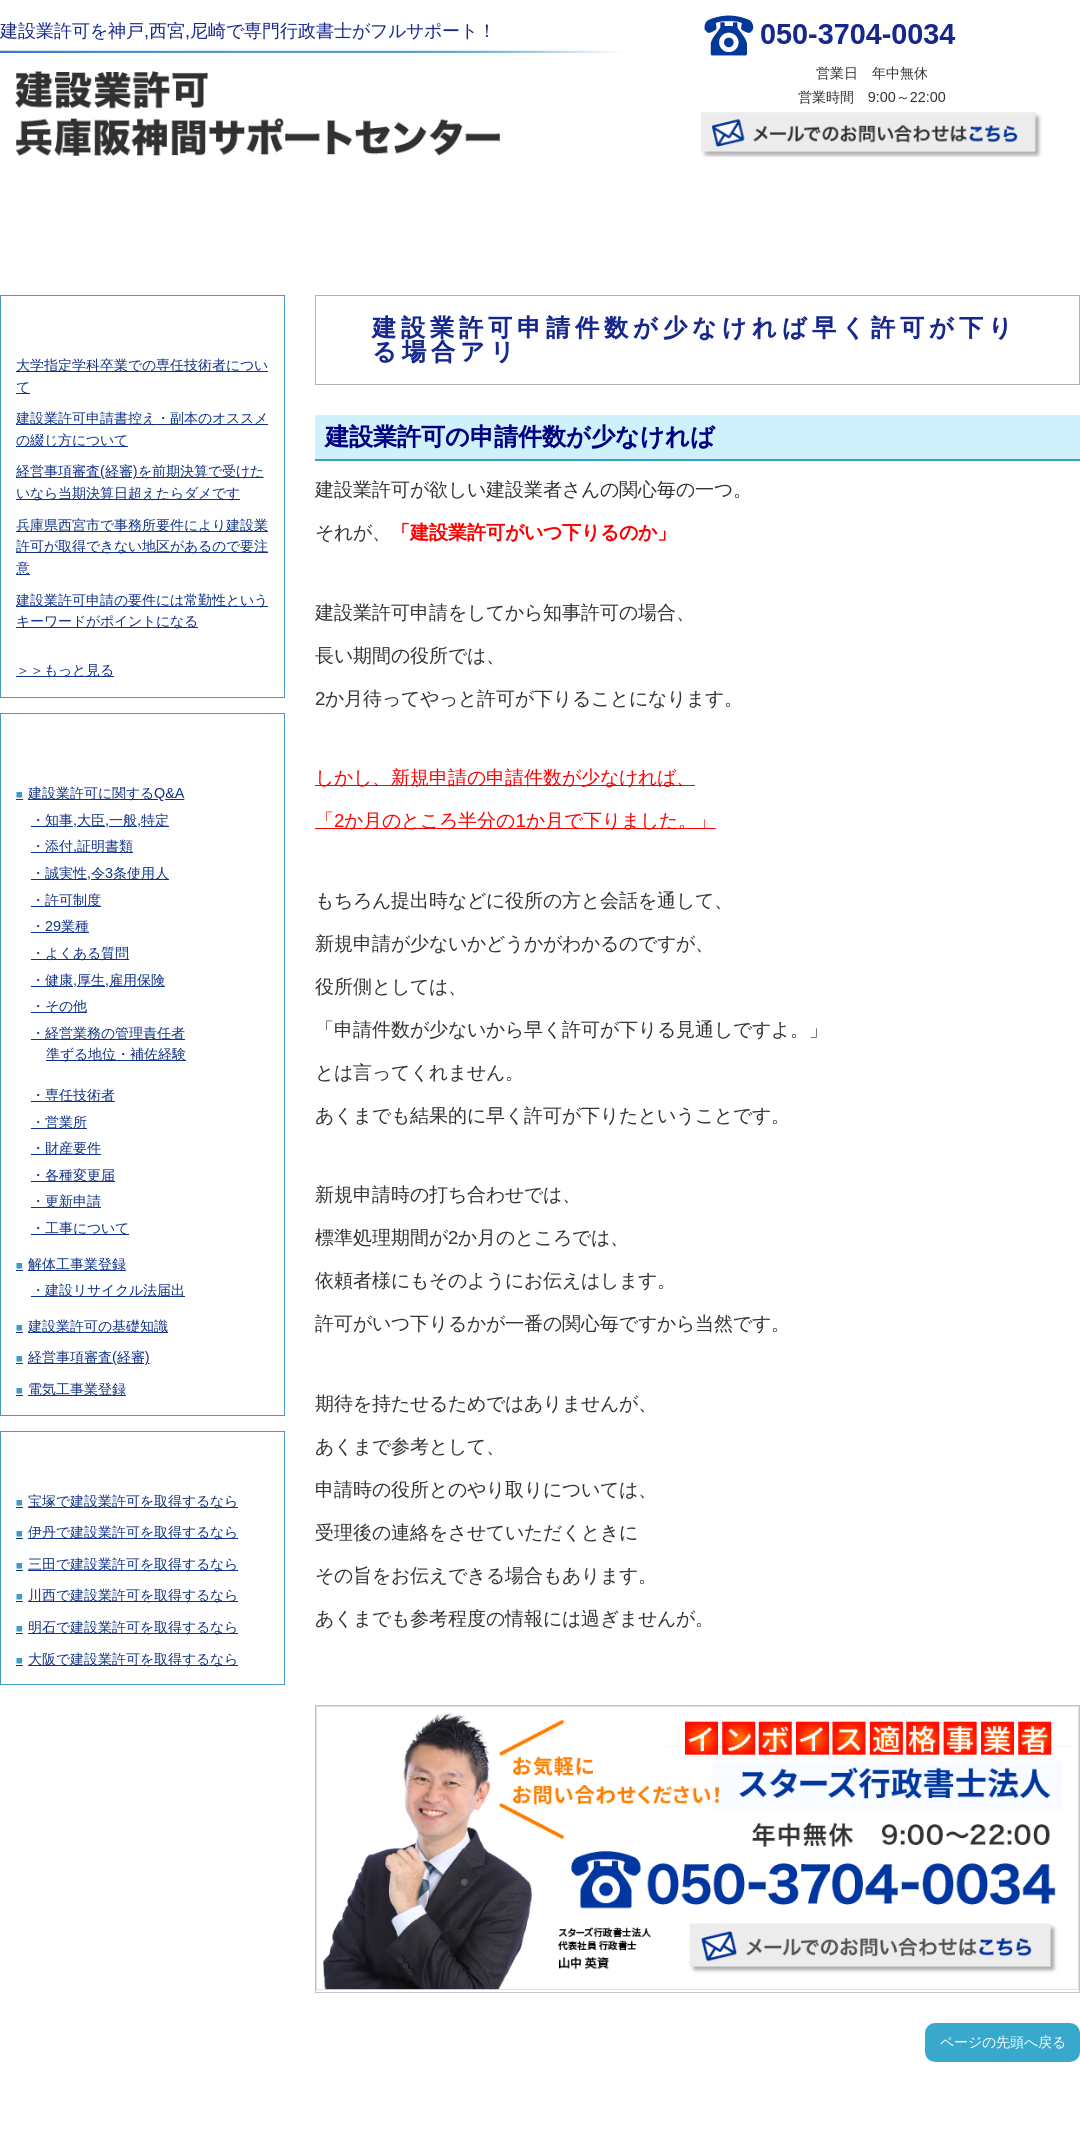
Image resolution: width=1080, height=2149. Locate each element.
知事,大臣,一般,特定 (107, 820)
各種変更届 (80, 1175)
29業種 (67, 926)
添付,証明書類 (89, 846)
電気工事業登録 (77, 1389)
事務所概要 (806, 210)
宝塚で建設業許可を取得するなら (133, 1501)
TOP (89, 210)
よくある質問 (87, 953)
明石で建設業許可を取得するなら (133, 1627)
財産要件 (73, 1148)
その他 (66, 1006)
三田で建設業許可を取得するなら (133, 1564)
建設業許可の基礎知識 (98, 1326)
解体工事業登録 (77, 1264)
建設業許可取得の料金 (269, 210)
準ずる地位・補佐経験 (116, 1054)
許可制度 (73, 900)
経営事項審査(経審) (89, 1357)
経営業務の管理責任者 (115, 1033)
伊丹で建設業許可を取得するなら (133, 1532)
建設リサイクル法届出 (115, 1290)
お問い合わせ (986, 210)
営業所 (66, 1122)
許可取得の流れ (448, 210)
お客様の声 (627, 210)
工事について (87, 1228)
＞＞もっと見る (65, 670)
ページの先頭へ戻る (1003, 2042)
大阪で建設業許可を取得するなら (133, 1659)
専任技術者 (80, 1095)
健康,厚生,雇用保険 (105, 980)
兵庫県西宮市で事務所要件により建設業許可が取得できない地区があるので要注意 (142, 546)
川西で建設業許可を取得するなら (133, 1595)
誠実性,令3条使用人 (107, 873)
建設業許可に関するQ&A (106, 793)
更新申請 (73, 1201)
